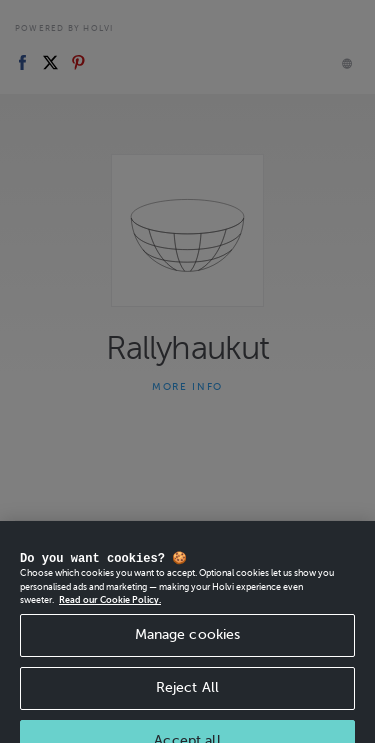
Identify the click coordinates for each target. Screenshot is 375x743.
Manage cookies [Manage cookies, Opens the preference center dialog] (188, 649)
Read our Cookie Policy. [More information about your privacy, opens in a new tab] (110, 615)
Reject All (187, 702)
